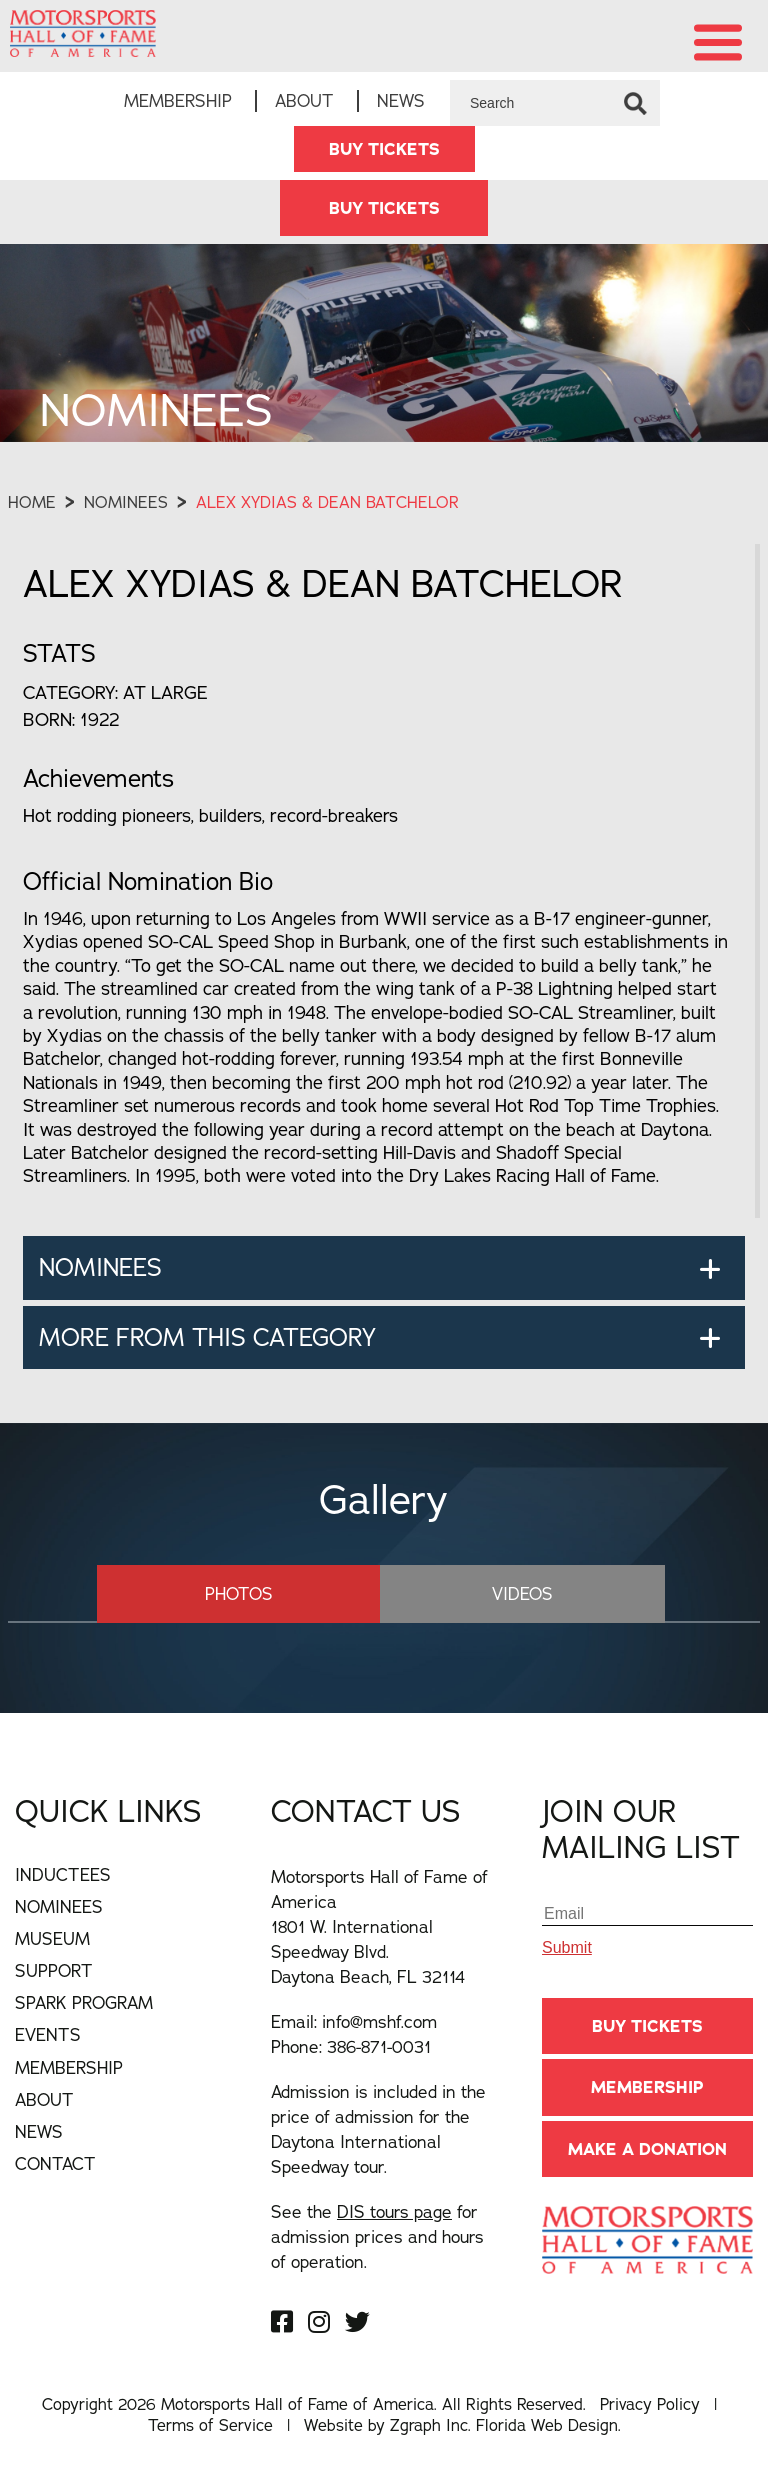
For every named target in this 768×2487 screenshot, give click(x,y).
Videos (497, 1594)
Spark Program (84, 2004)
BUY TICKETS (384, 150)
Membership (178, 101)
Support (54, 1972)
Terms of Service (210, 2426)
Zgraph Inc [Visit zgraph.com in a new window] (429, 2426)
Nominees (126, 504)
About (304, 101)
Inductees (63, 1876)
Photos (264, 1594)
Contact (55, 2164)
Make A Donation (647, 2150)
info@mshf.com (379, 2023)
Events (48, 2036)
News (401, 101)
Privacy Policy (650, 2406)
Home (32, 504)
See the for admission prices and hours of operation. (377, 2238)
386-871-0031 (379, 2048)
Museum (52, 1940)
